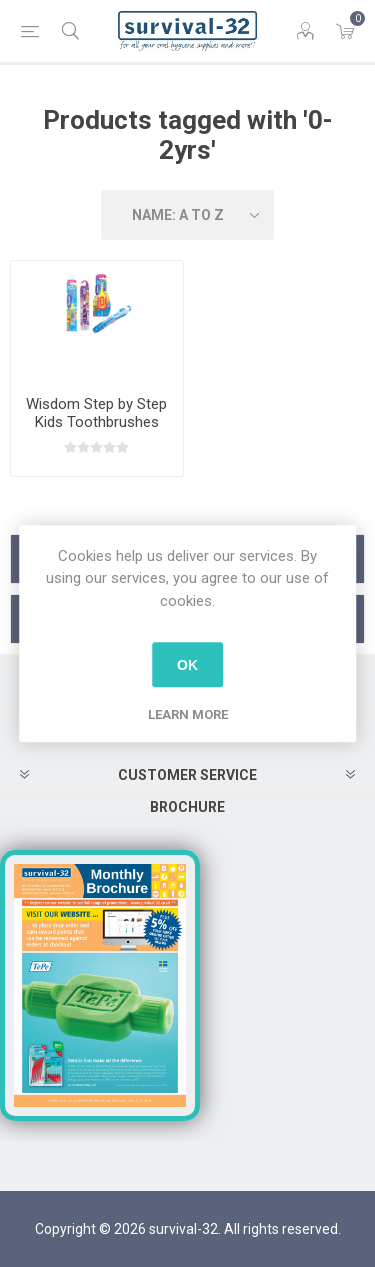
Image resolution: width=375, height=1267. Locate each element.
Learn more (188, 714)
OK (187, 665)
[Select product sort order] (188, 215)
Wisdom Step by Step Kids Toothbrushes (96, 413)
